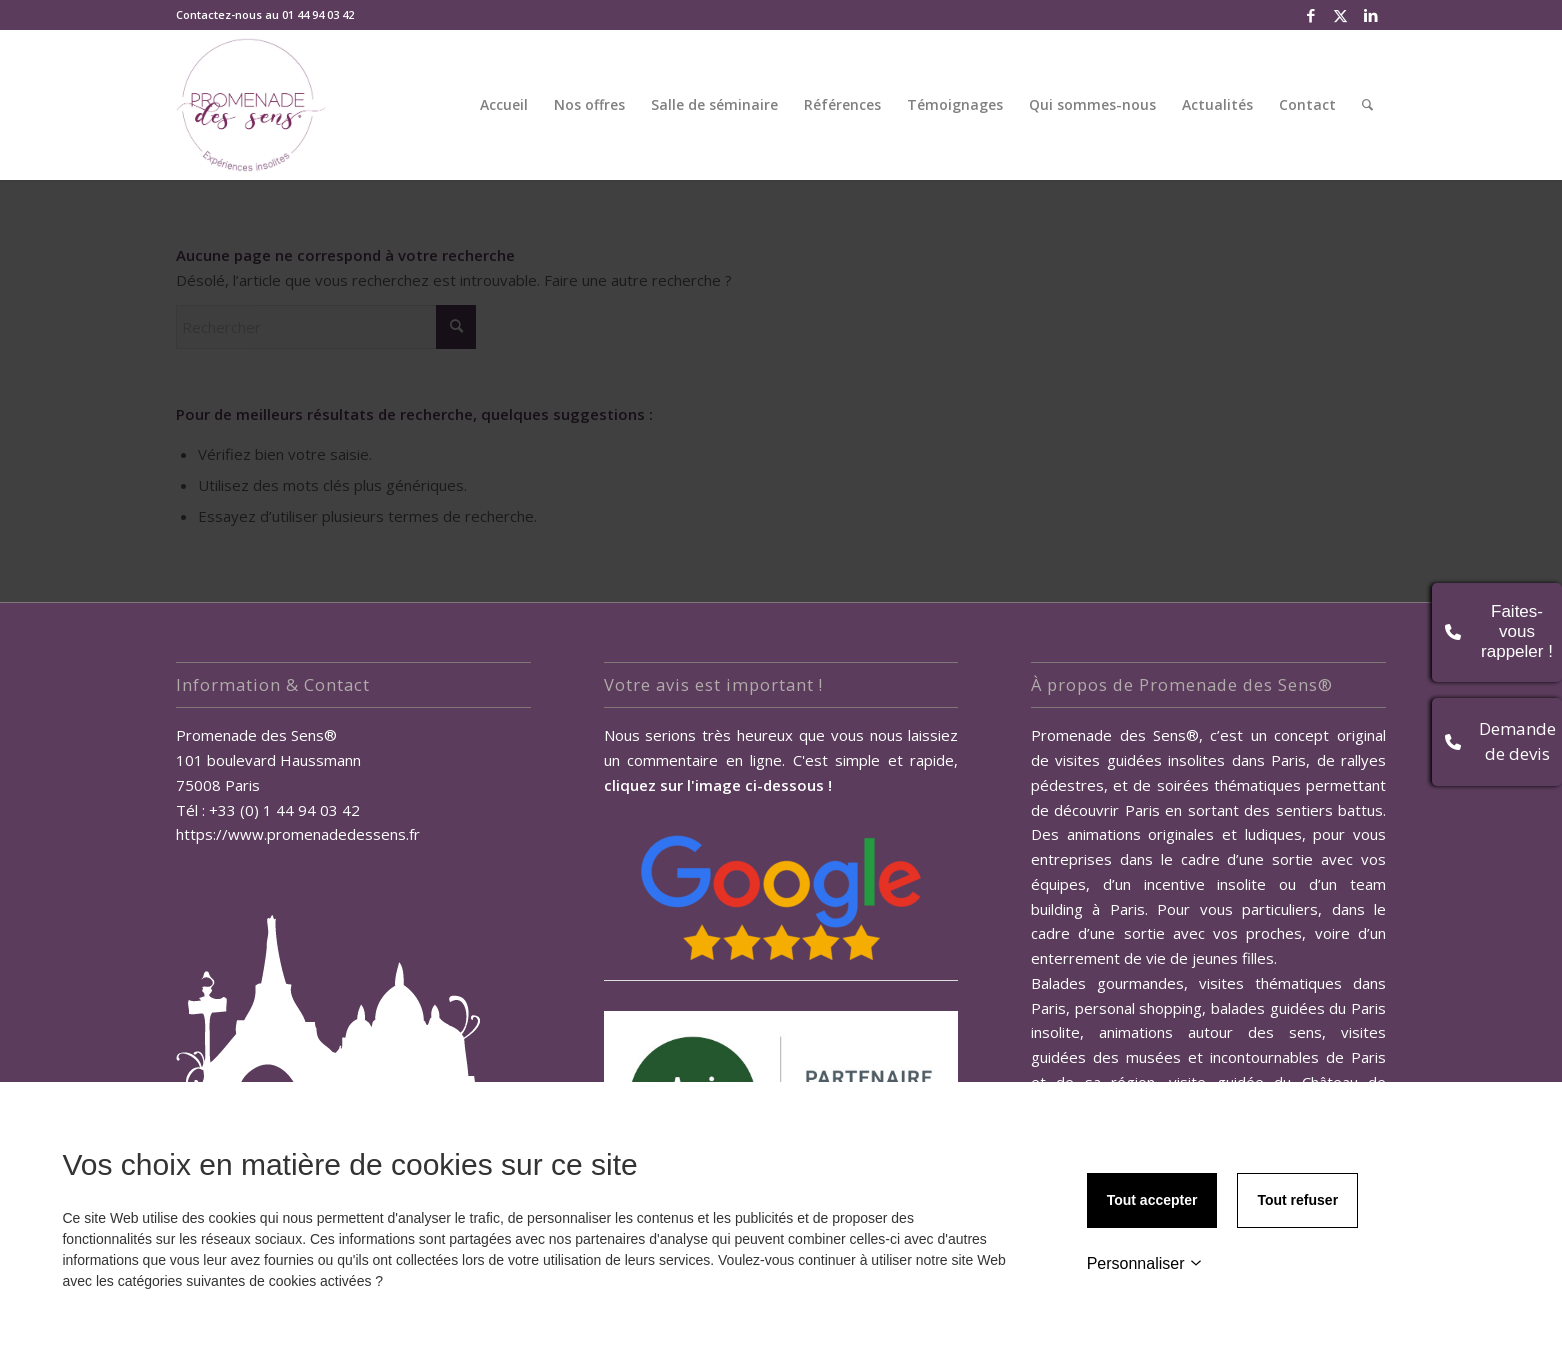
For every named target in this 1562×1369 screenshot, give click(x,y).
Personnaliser (1144, 1263)
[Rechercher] (1367, 105)
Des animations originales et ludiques (1166, 834)
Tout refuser (1297, 1200)
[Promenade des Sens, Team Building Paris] (251, 105)
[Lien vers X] (1340, 15)
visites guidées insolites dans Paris (1180, 760)
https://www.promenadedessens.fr (298, 834)
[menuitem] (504, 105)
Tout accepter (1152, 1200)
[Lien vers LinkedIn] (1371, 15)
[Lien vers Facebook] (1310, 15)
